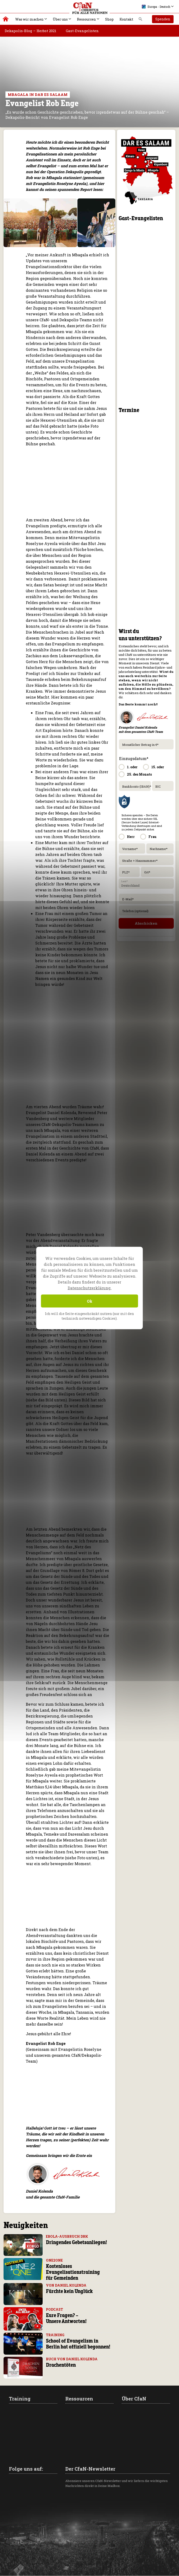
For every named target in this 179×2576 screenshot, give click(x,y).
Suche (140, 20)
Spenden (162, 19)
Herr (131, 832)
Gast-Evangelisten (82, 30)
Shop (109, 19)
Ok (89, 1301)
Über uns (60, 19)
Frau (152, 832)
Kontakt (126, 19)
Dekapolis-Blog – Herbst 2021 (30, 30)
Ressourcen (86, 19)
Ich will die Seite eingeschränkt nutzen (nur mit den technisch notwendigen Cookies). (89, 1316)
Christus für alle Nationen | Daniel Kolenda (6, 20)
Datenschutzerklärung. (90, 1287)
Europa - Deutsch (156, 7)
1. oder (132, 763)
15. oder (157, 763)
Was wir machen (29, 19)
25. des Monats (139, 770)
